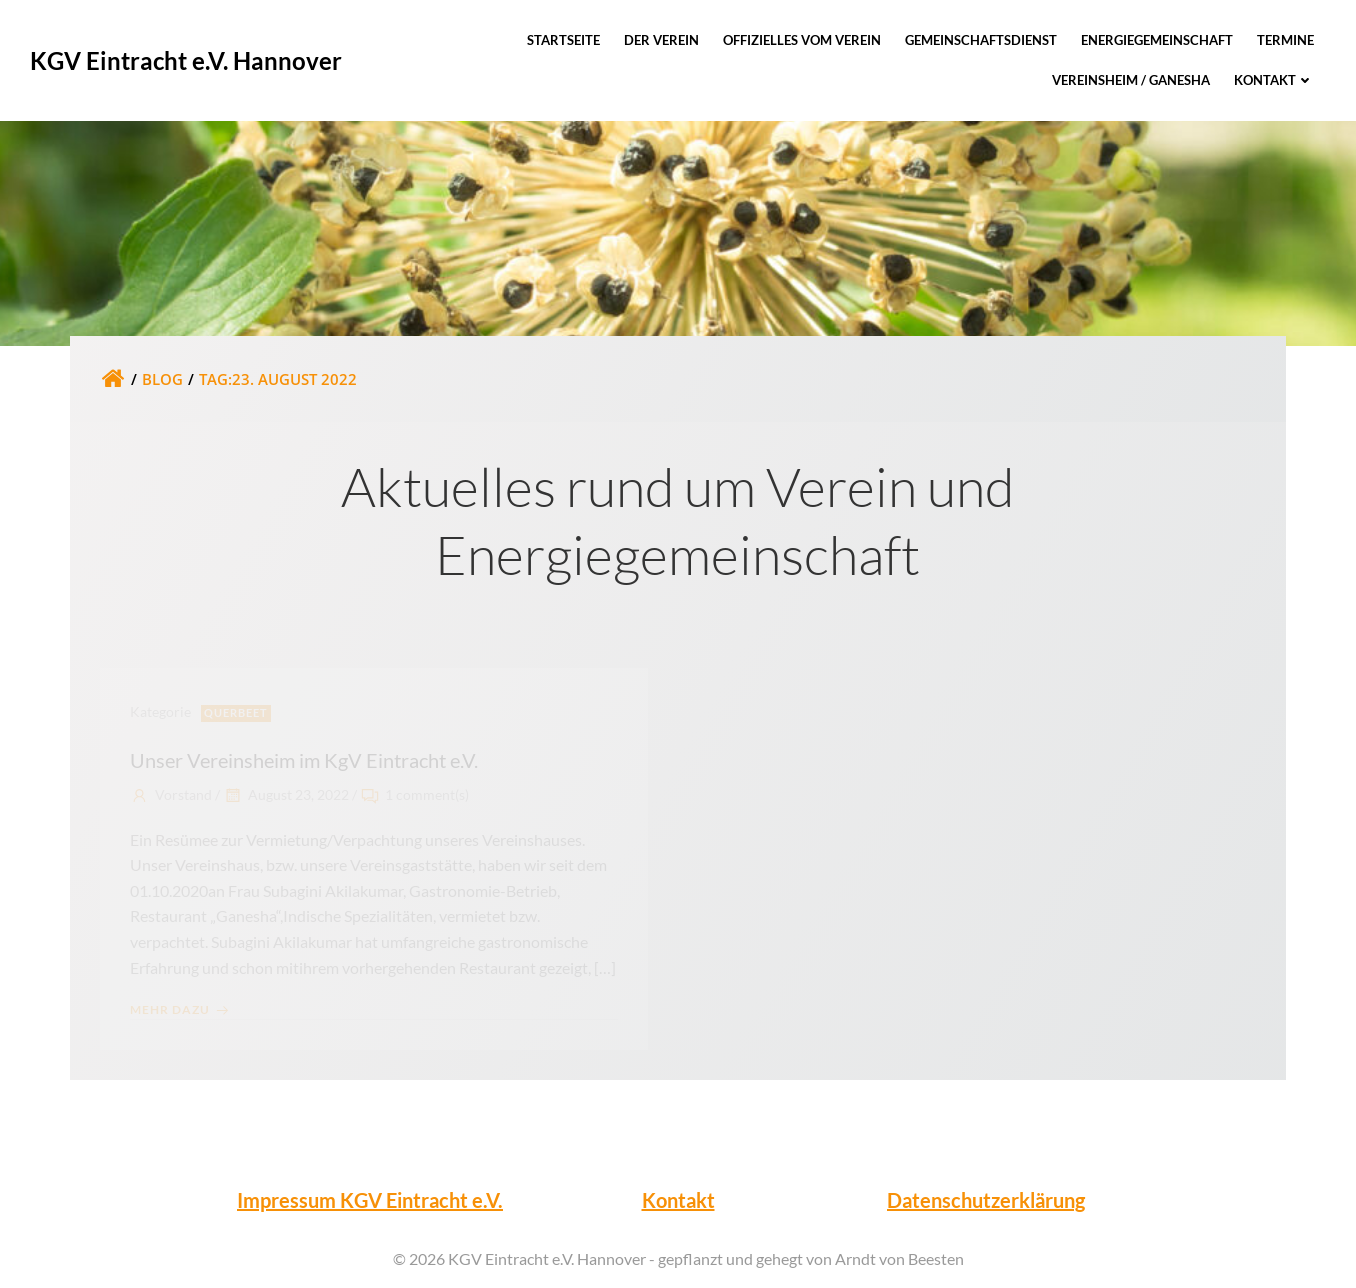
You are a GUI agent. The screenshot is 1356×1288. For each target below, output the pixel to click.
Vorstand (171, 794)
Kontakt (1274, 80)
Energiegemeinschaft (1157, 40)
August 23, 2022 (286, 794)
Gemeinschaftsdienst (981, 40)
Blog (162, 379)
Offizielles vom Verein (802, 40)
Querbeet (236, 712)
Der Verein (661, 40)
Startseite (563, 40)
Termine (1285, 40)
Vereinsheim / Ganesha (1131, 80)
